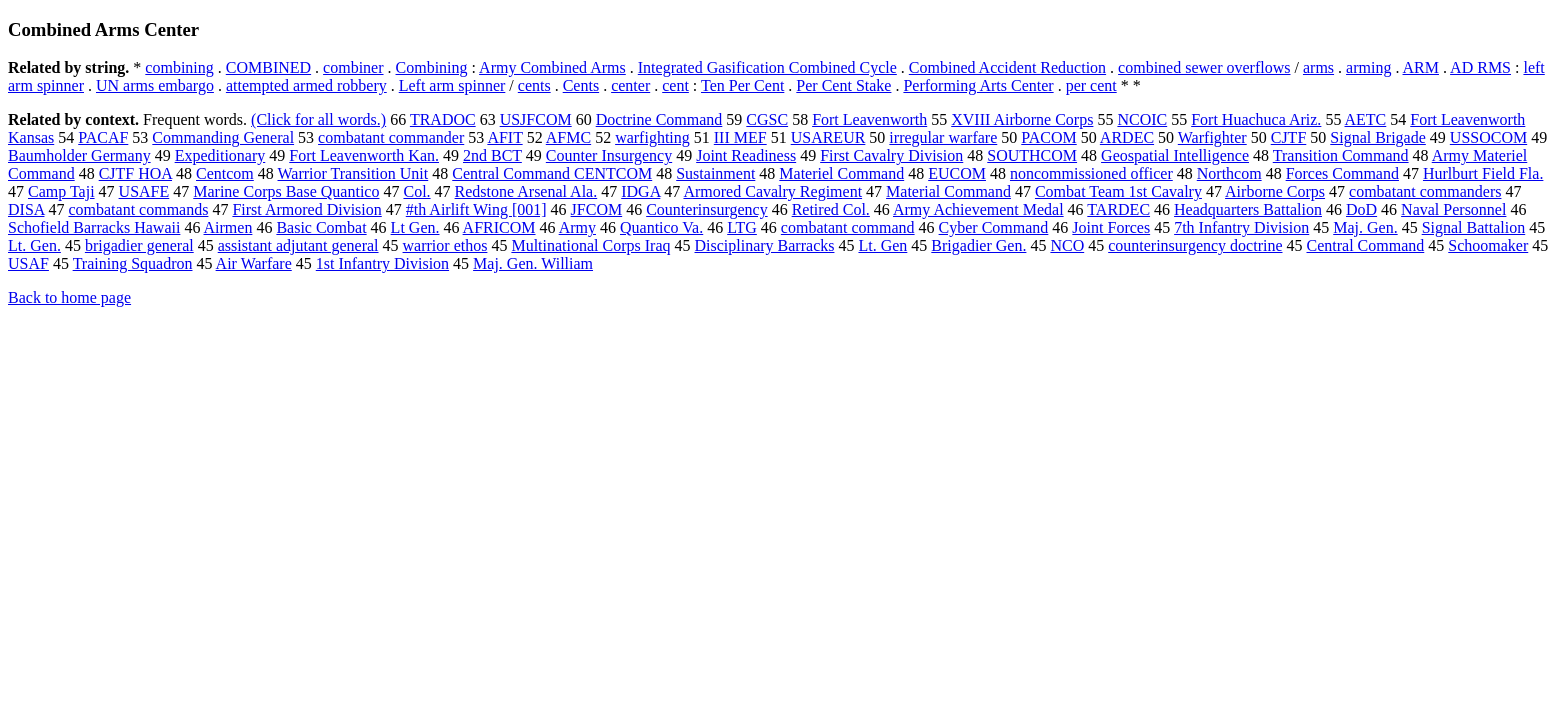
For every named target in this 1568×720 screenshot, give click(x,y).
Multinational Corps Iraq (590, 245)
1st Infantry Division (382, 263)
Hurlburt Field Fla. (1483, 173)
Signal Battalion (1474, 227)
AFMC (568, 137)
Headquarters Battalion (1248, 209)
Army (577, 227)
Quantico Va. (661, 227)
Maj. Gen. (1365, 227)
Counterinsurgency (706, 209)
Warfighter (1212, 137)
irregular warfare (943, 137)
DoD (1361, 209)
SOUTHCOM (1032, 155)
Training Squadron (133, 263)
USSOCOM (1488, 137)
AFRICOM (499, 227)
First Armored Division (306, 209)
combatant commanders (1425, 191)
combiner (353, 67)
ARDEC (1127, 137)
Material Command (948, 191)
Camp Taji (61, 191)
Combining (432, 67)
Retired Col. (831, 209)
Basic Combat (321, 227)
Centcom (225, 173)
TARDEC (1118, 209)
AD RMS (1480, 67)
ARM (1421, 67)
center (630, 85)
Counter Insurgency (609, 155)
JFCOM (597, 209)
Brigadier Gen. (978, 245)
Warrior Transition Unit (353, 173)
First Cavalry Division (891, 155)
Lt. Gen (882, 245)
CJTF (1289, 137)
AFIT (504, 137)
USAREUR (828, 137)
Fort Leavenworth (869, 119)
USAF (28, 263)
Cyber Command (994, 227)
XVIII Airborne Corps (1022, 119)
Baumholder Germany (79, 155)
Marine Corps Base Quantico (286, 191)
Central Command (1366, 245)
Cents (581, 85)
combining (179, 67)
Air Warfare (254, 263)
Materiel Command (841, 173)
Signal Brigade (1378, 137)
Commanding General (223, 137)
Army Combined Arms (552, 67)
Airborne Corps (1275, 191)
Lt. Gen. (34, 245)
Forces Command (1342, 173)
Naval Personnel (1453, 209)
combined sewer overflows (1204, 67)
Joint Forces (1111, 227)
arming (1368, 67)
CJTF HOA (135, 173)
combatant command (848, 227)
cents (534, 85)
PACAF (103, 137)
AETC (1366, 119)
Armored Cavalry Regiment (772, 191)
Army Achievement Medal (978, 209)
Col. (416, 191)
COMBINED (268, 67)
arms (1318, 67)
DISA (26, 209)
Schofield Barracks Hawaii (94, 227)
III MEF (740, 137)
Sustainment (715, 173)
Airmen (228, 227)
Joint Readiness (746, 155)
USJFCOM (536, 119)
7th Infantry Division (1241, 227)
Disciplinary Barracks (765, 245)
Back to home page (69, 297)
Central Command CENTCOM (552, 173)
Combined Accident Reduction (1007, 67)
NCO (1067, 245)
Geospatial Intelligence (1175, 155)
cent (675, 85)
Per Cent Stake (843, 85)
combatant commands (138, 209)
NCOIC (1142, 119)
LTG (742, 227)
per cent (1091, 85)
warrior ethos (445, 245)
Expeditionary (220, 155)
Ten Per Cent (742, 85)
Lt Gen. (415, 227)
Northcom (1229, 173)
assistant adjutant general (298, 245)
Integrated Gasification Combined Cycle (767, 67)
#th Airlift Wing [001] (476, 209)
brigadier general (139, 245)
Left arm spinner (452, 85)
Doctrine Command (659, 119)
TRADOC (443, 119)
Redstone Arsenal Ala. (526, 191)
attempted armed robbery (306, 85)
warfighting (652, 137)
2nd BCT (492, 155)
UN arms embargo (155, 85)
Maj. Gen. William (533, 263)
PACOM (1048, 137)
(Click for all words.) (318, 119)
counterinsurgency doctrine (1195, 245)
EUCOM (957, 173)
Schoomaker (1488, 245)
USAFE (144, 191)
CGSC (767, 119)
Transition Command (1341, 155)
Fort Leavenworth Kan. (364, 155)
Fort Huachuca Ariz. (1256, 119)
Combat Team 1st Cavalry (1118, 191)
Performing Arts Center (978, 85)
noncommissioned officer (1091, 173)
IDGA (640, 191)
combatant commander (391, 137)
